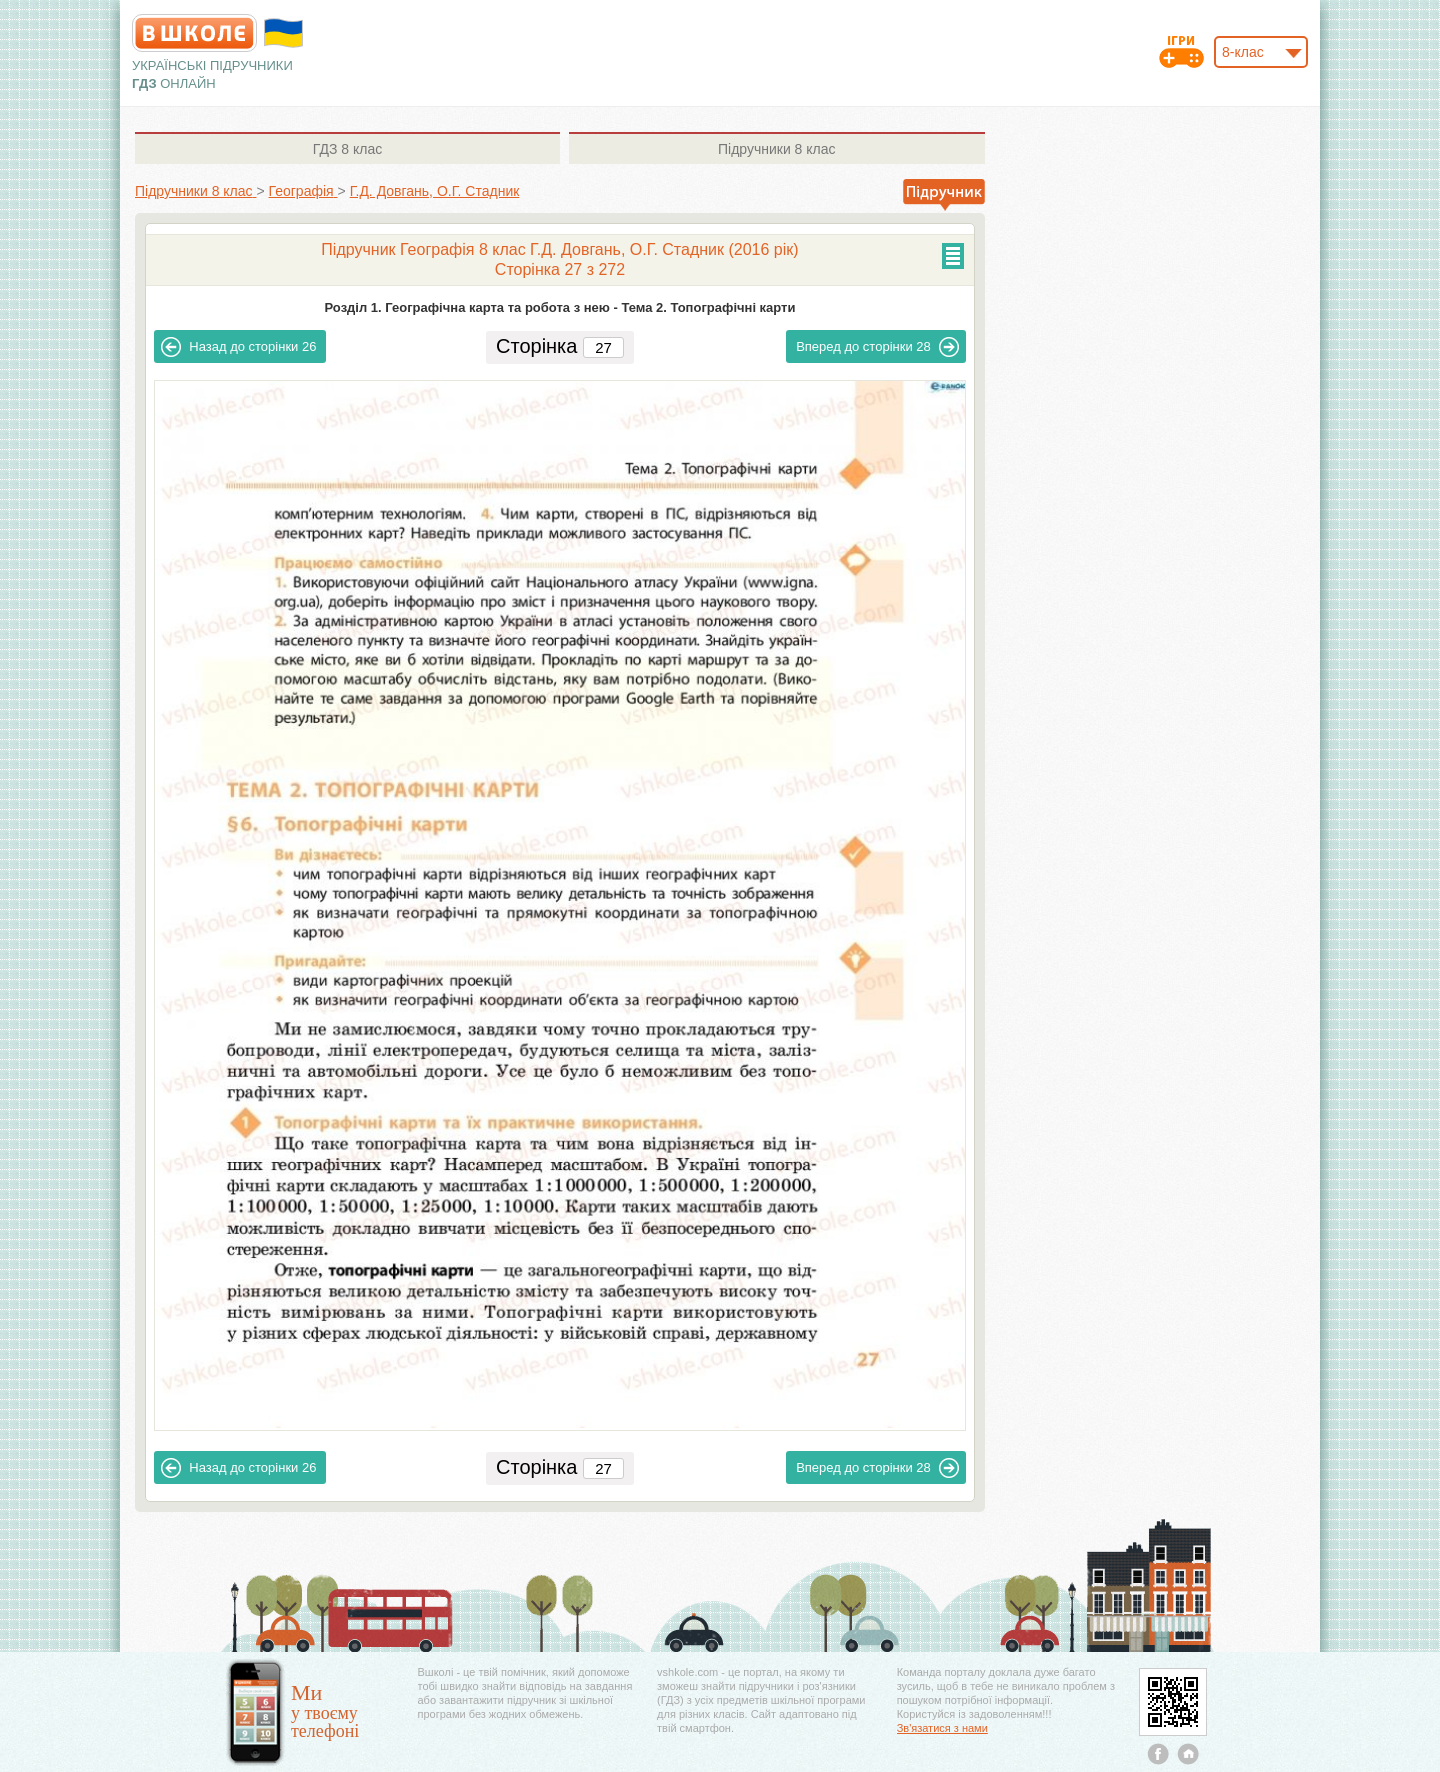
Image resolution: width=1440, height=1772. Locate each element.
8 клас (347, 149)
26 (238, 347)
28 (877, 347)
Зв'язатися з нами (942, 1728)
